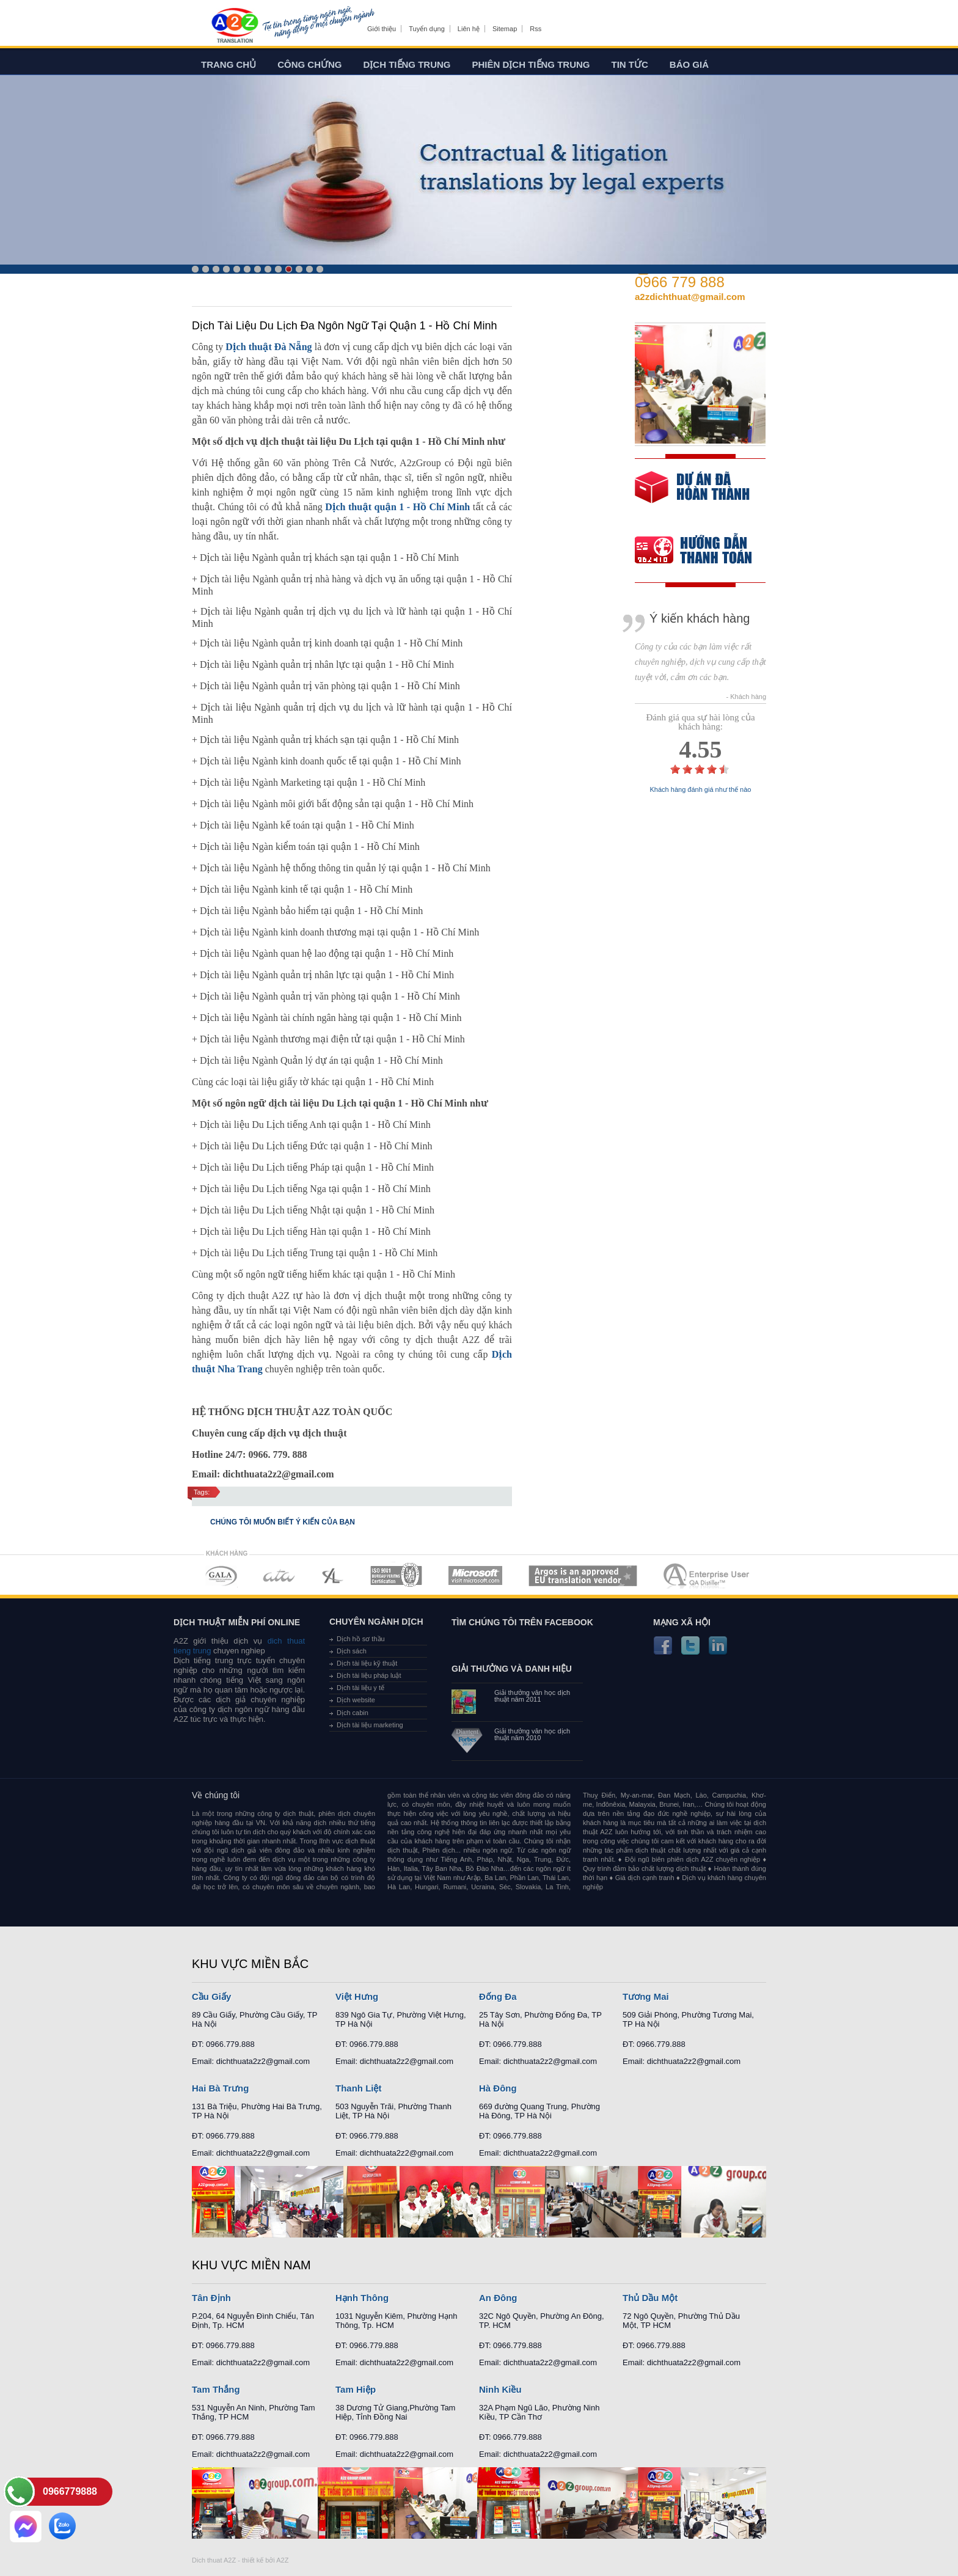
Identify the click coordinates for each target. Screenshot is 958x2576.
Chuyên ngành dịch (376, 1621)
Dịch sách (352, 1651)
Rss (535, 28)
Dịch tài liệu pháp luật (369, 1675)
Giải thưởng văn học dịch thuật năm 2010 (532, 1734)
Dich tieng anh (234, 26)
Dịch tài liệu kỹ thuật (367, 1663)
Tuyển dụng (426, 28)
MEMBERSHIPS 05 (475, 1575)
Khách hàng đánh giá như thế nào (700, 789)
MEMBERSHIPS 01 (221, 1575)
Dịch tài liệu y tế (360, 1687)
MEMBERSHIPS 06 (583, 1575)
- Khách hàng (746, 696)
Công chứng (309, 64)
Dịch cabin (352, 1712)
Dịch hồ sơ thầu (361, 1638)
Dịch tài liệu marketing (370, 1725)
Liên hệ (469, 28)
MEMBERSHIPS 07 (707, 1575)
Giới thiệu (381, 28)
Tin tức (630, 64)
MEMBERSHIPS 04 (396, 1575)
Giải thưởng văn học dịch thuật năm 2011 (532, 1696)
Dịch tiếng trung (407, 64)
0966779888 (70, 2491)
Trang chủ (228, 64)
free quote (692, 496)
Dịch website (356, 1699)
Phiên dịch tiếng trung (531, 64)
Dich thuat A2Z (214, 2560)
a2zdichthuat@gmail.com (690, 296)
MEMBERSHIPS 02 (279, 1575)
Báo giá (689, 64)
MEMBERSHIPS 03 (333, 1575)
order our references (703, 551)
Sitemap (504, 28)
